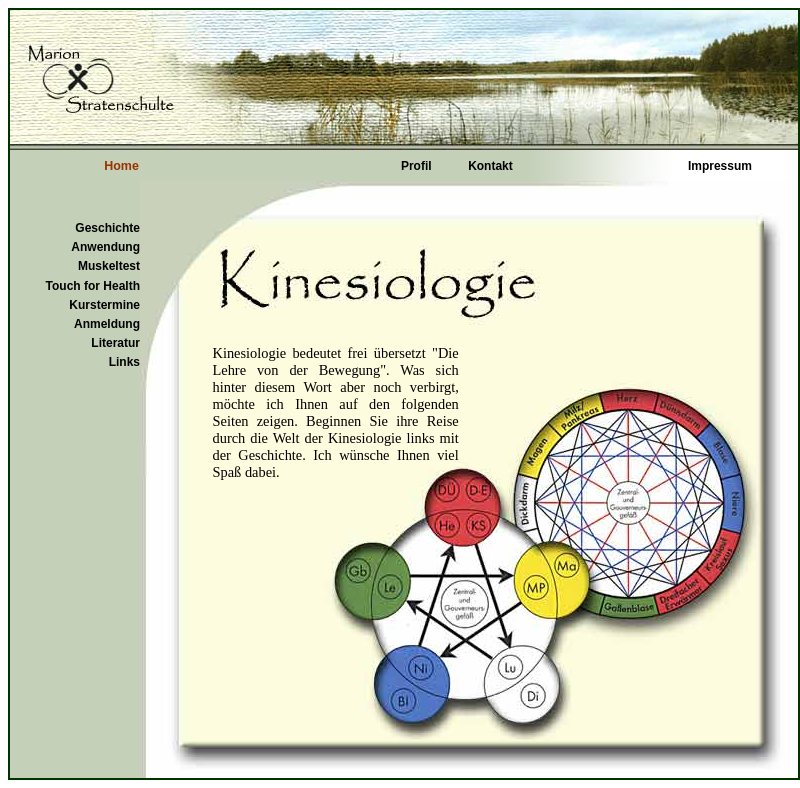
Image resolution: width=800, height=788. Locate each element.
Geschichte (107, 228)
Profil (416, 166)
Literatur (115, 343)
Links (124, 362)
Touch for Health (93, 286)
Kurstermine (104, 305)
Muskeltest (109, 266)
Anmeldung (107, 324)
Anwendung (105, 247)
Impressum (720, 166)
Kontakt (490, 166)
